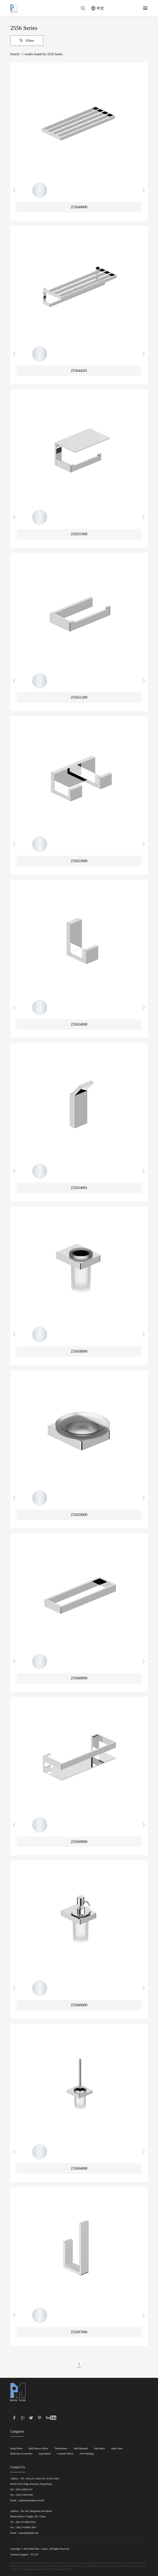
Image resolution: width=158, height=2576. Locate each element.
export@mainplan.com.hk (31, 2500)
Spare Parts (116, 2448)
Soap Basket (45, 2453)
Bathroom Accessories (21, 2453)
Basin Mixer (16, 2448)
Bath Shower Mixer (38, 2448)
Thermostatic (60, 2448)
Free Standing (87, 2453)
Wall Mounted (81, 2448)
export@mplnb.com (28, 2532)
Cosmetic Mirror (65, 2453)
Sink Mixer (99, 2448)
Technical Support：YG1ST (24, 2554)
